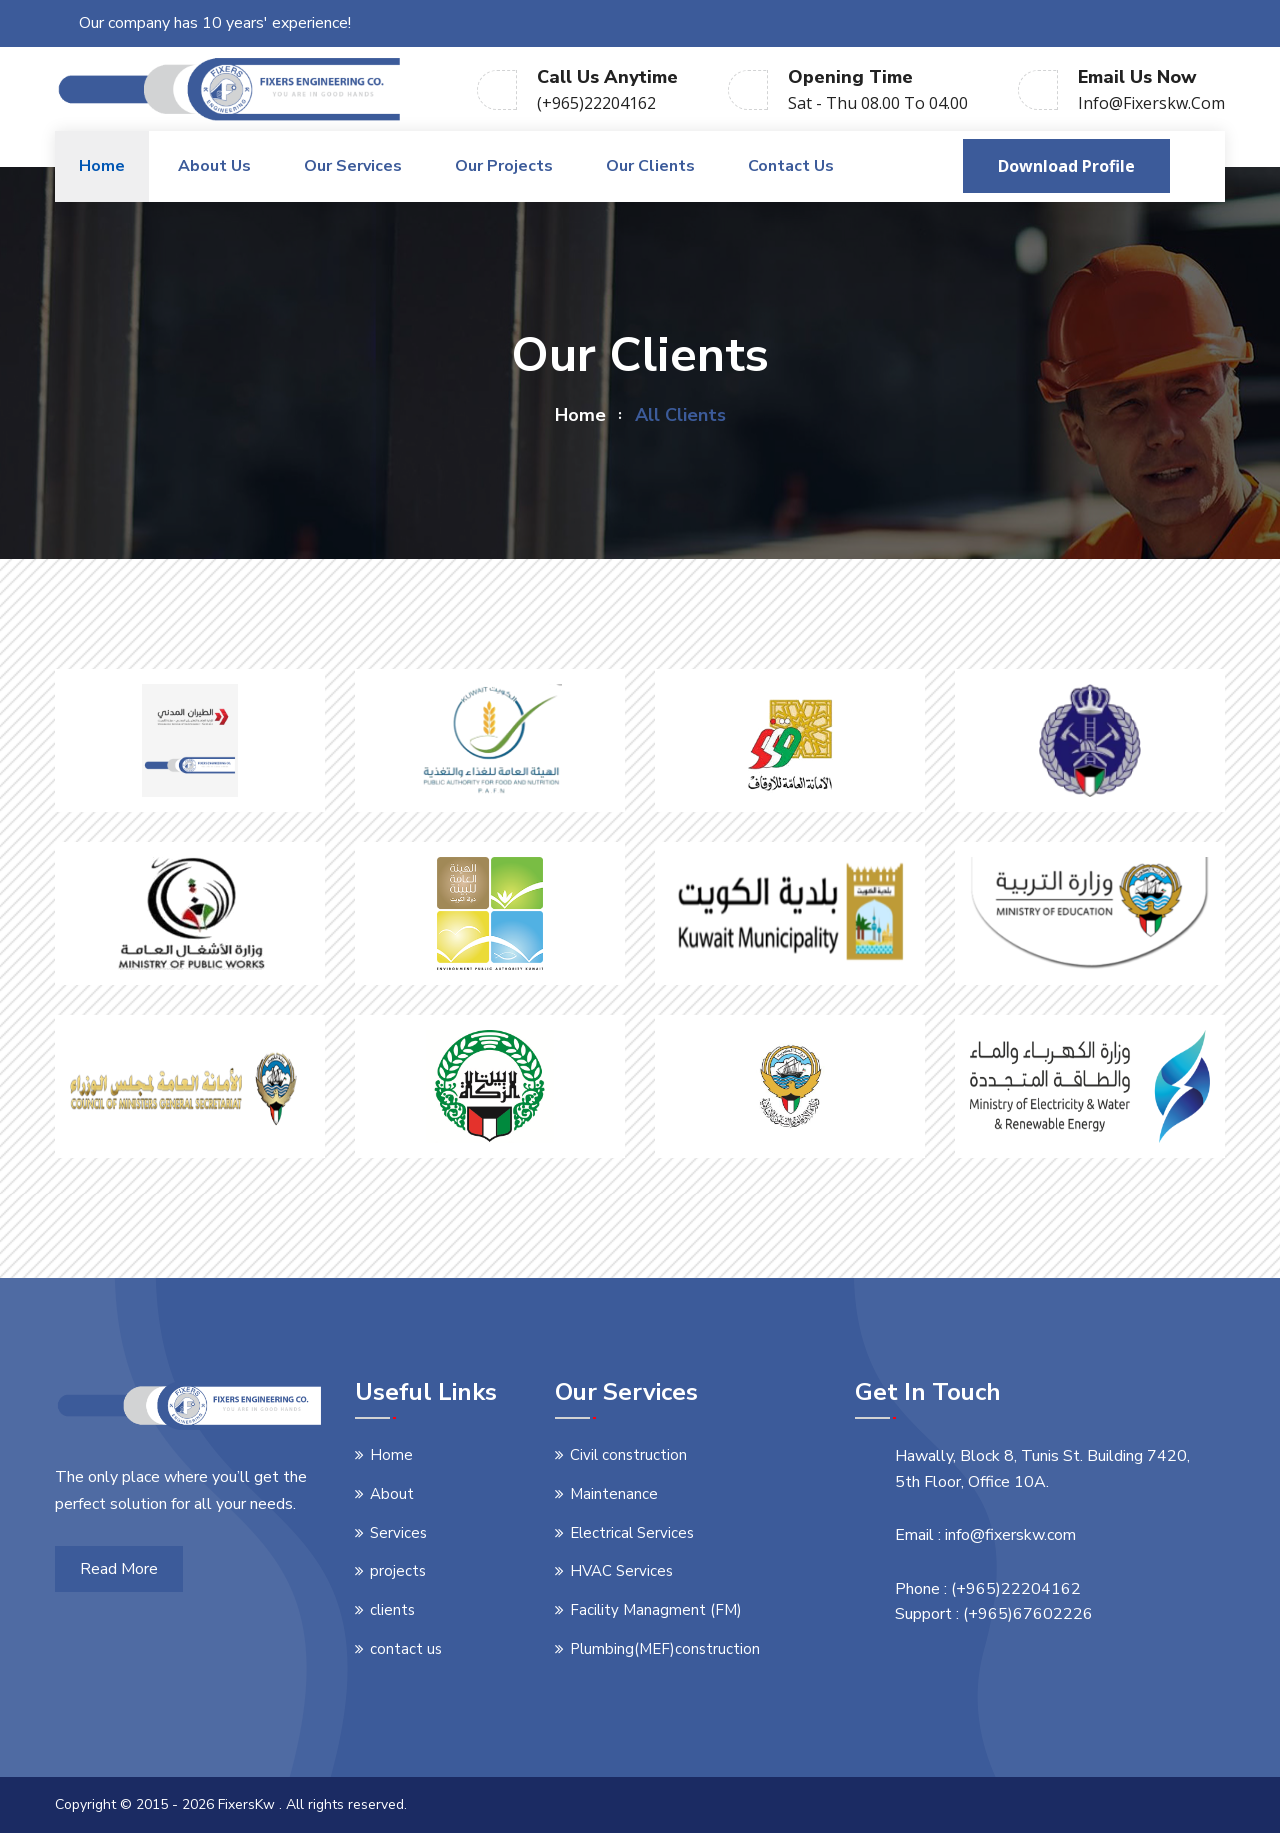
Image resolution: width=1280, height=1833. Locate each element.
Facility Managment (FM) (656, 1610)
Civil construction (628, 1455)
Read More (119, 1569)
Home (102, 166)
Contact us (791, 166)
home (580, 415)
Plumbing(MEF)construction (665, 1649)
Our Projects (504, 166)
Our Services (353, 166)
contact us (406, 1649)
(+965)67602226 (1028, 1614)
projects (398, 1571)
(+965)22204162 (596, 103)
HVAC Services (621, 1571)
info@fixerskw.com (1151, 103)
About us (214, 166)
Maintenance (614, 1494)
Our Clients (650, 166)
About (392, 1494)
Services (398, 1533)
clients (392, 1610)
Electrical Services (632, 1533)
